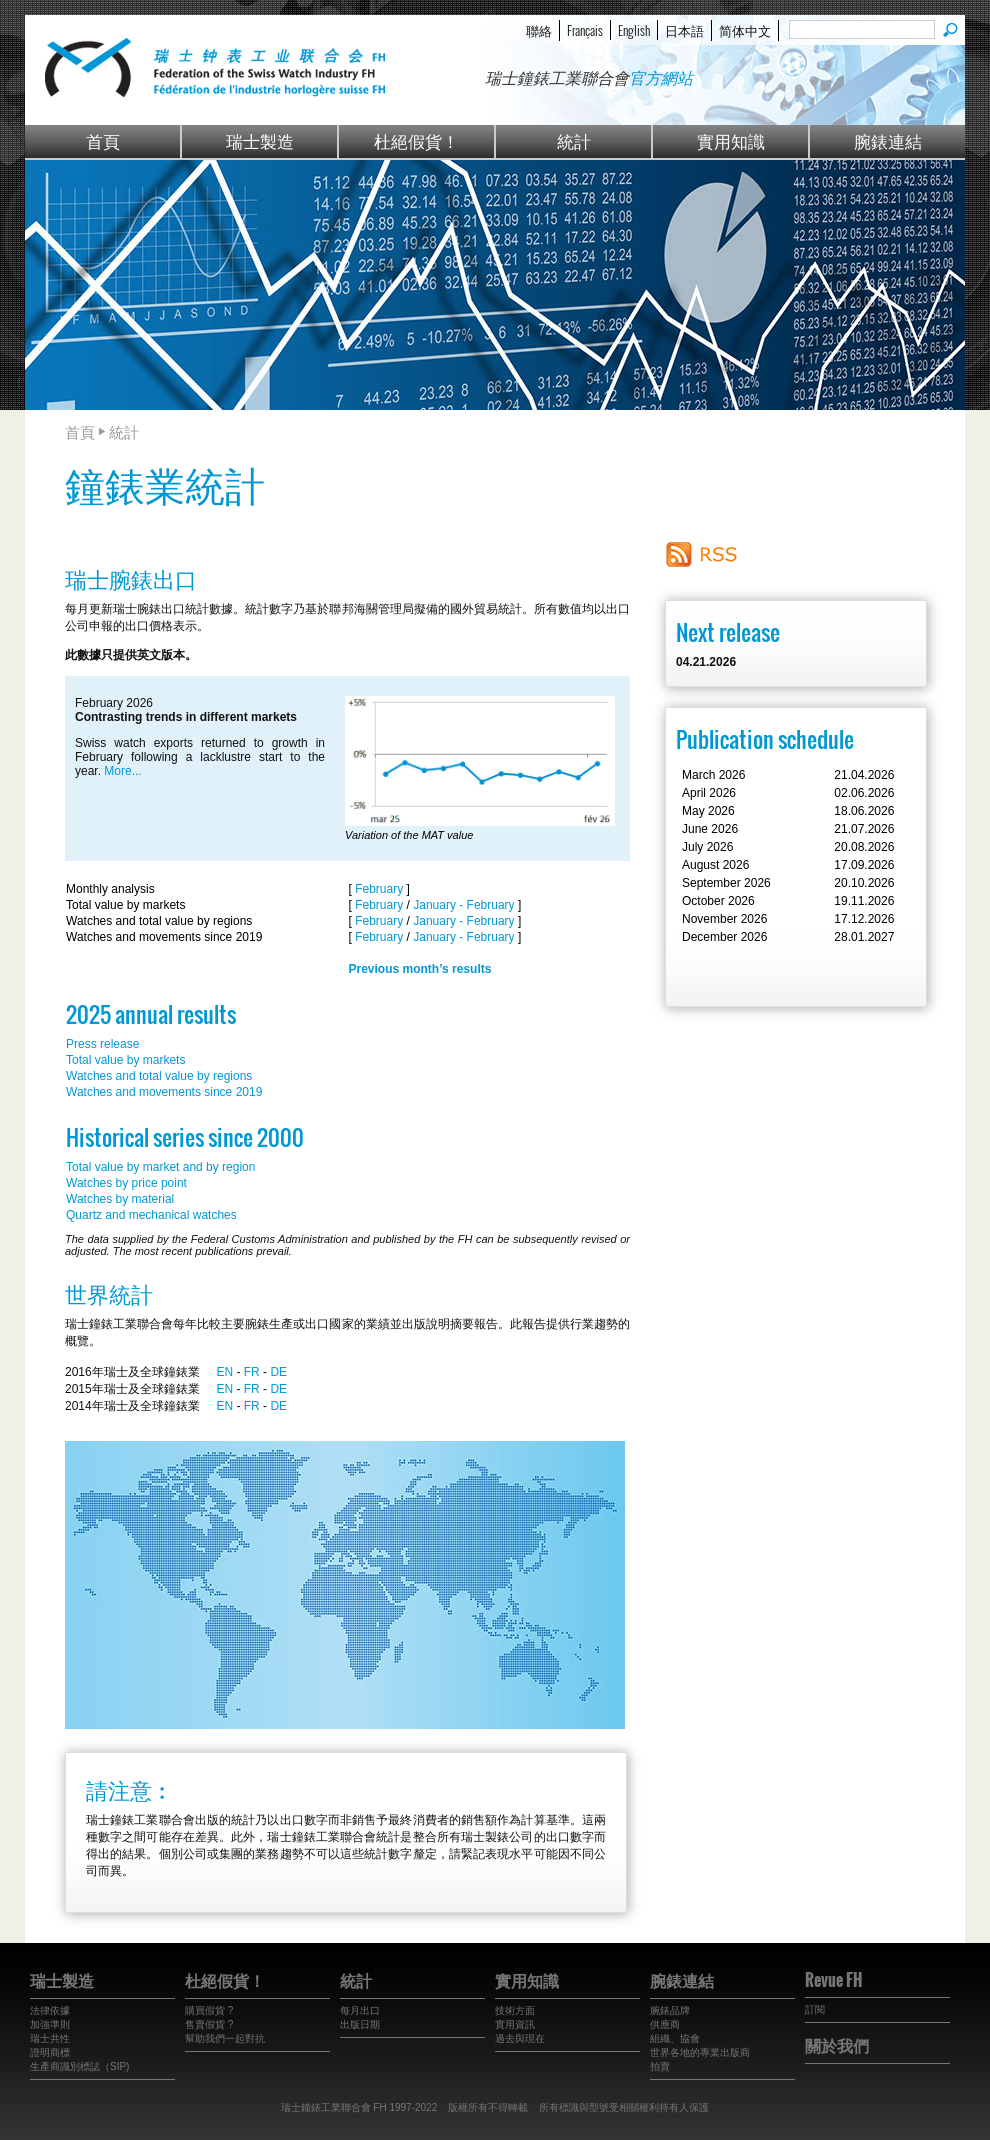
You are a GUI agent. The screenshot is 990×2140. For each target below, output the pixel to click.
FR (252, 1372)
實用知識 (731, 140)
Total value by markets (125, 1060)
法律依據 (50, 2010)
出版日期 (360, 2024)
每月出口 (360, 2010)
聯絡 (539, 30)
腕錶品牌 (670, 2010)
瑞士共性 (50, 2038)
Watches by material (120, 1199)
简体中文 (745, 30)
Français (585, 30)
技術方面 (515, 2010)
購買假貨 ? (209, 2010)
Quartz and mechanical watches (151, 1215)
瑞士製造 (260, 140)
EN (224, 1372)
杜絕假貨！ (416, 140)
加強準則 (50, 2024)
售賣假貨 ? (209, 2024)
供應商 (665, 2024)
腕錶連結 (888, 140)
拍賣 (660, 2066)
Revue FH (833, 1980)
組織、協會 (675, 2038)
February (379, 889)
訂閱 (815, 2009)
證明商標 (50, 2052)
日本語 (684, 30)
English (634, 30)
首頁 (103, 140)
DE (278, 1372)
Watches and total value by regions (159, 1076)
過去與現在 (520, 2038)
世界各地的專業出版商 (700, 2052)
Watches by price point (126, 1183)
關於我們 (837, 2045)
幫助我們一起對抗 (225, 2038)
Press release (102, 1044)
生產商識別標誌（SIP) (79, 2066)
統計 (574, 140)
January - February (463, 905)
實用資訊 (515, 2024)
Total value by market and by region (160, 1167)
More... (122, 771)
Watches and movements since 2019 (164, 1092)
